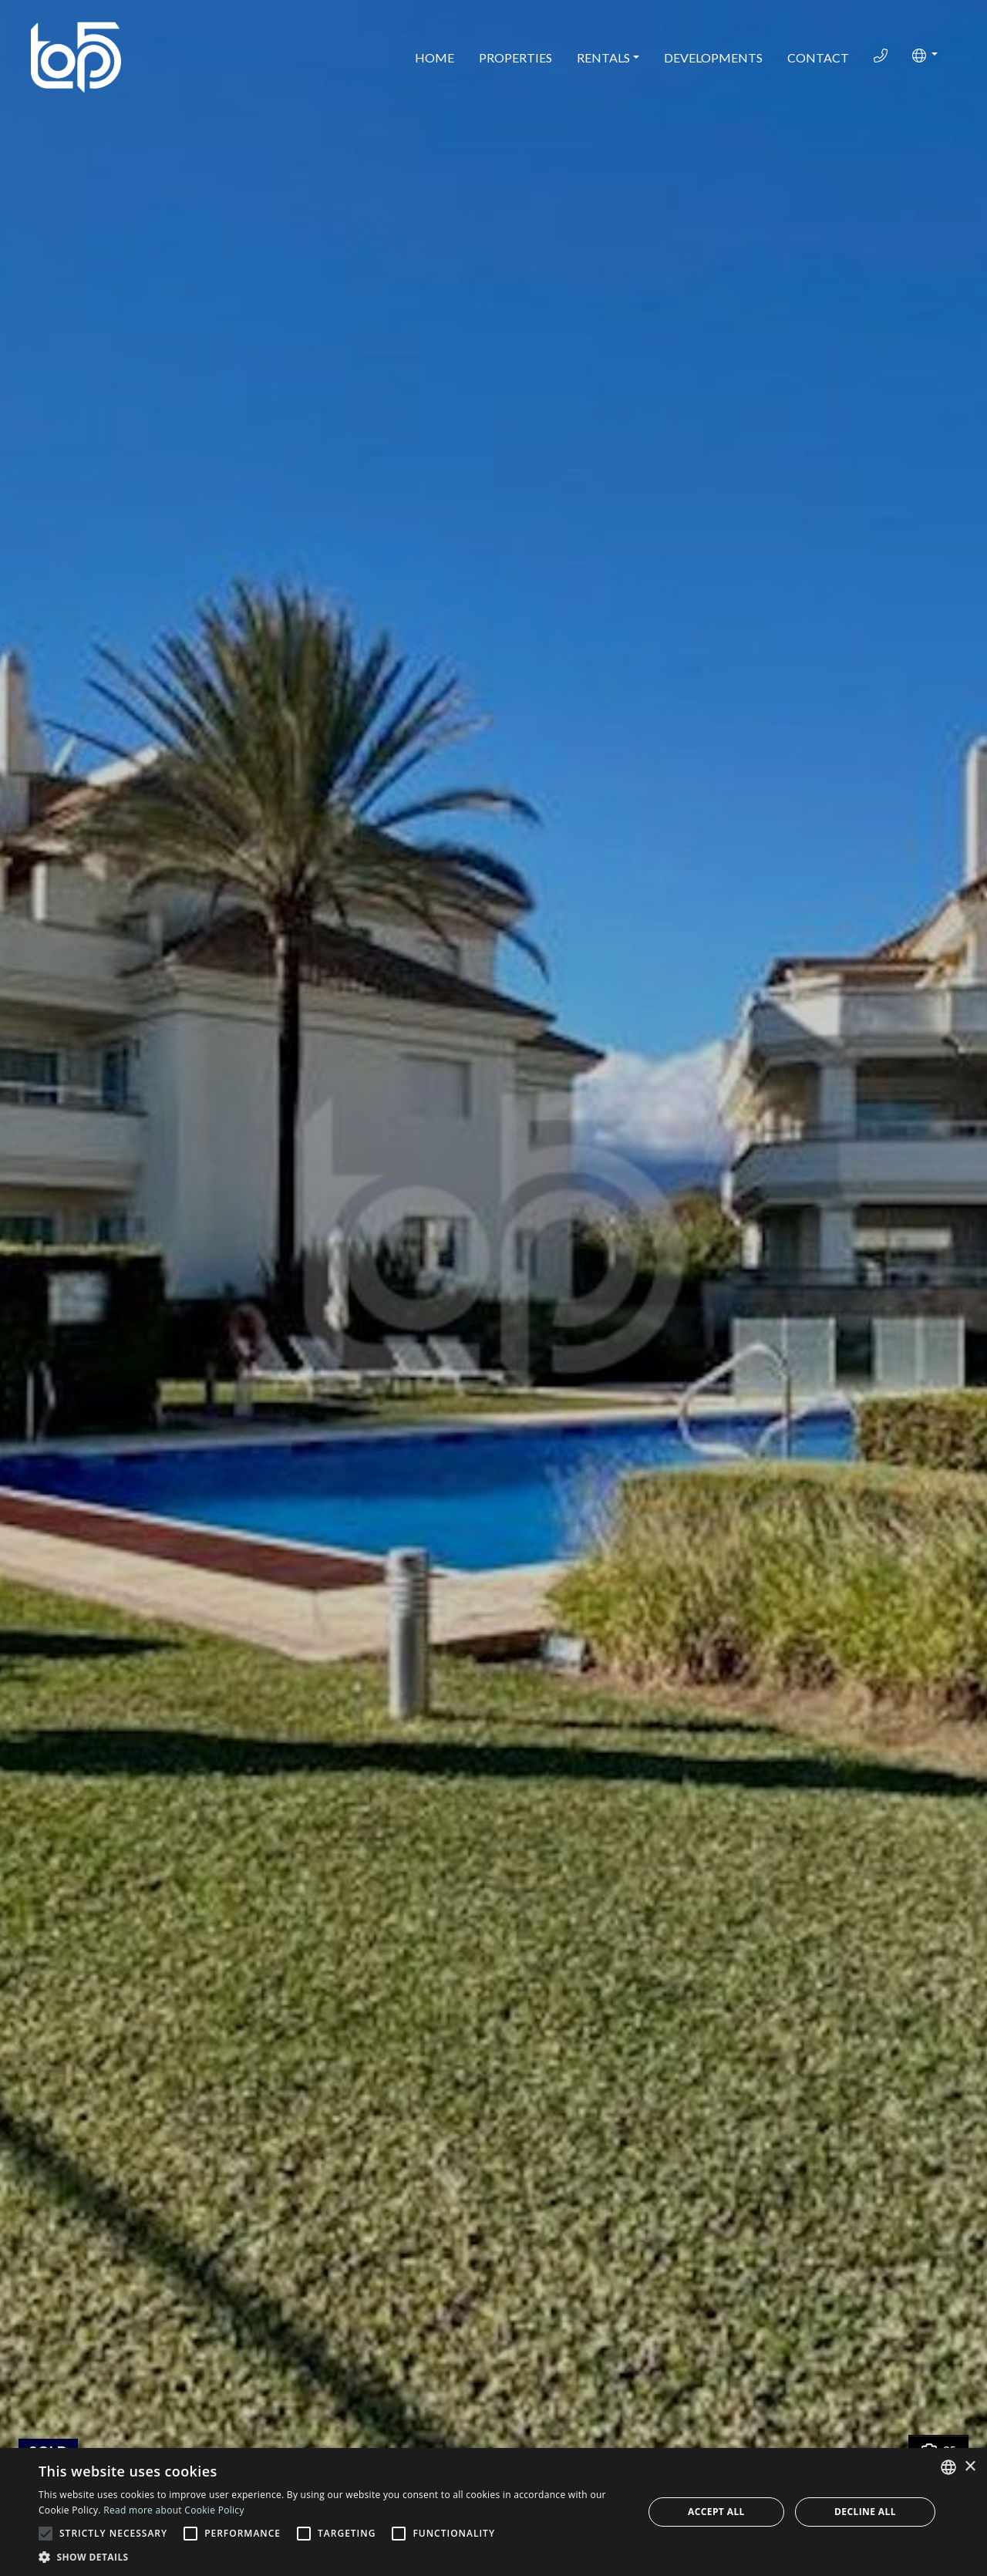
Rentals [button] (603, 57)
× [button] (969, 2467)
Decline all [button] (865, 2511)
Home (434, 57)
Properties (515, 57)
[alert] (493, 2512)
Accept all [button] (716, 2511)
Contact (818, 57)
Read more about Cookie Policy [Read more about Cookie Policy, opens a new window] (173, 2510)
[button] (925, 56)
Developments (713, 57)
